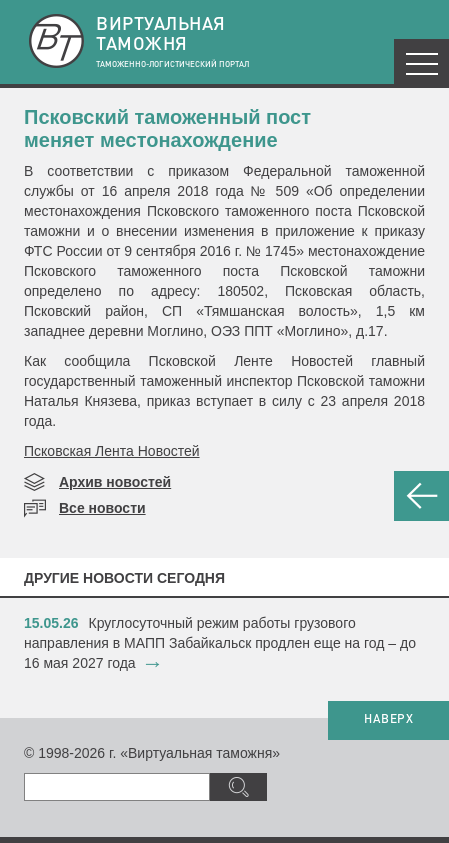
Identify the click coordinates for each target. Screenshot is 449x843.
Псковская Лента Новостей (112, 451)
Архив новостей (115, 482)
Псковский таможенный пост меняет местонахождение (167, 128)
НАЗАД (421, 496)
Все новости (102, 508)
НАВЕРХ (388, 720)
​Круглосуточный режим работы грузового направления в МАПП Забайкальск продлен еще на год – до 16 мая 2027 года (220, 643)
